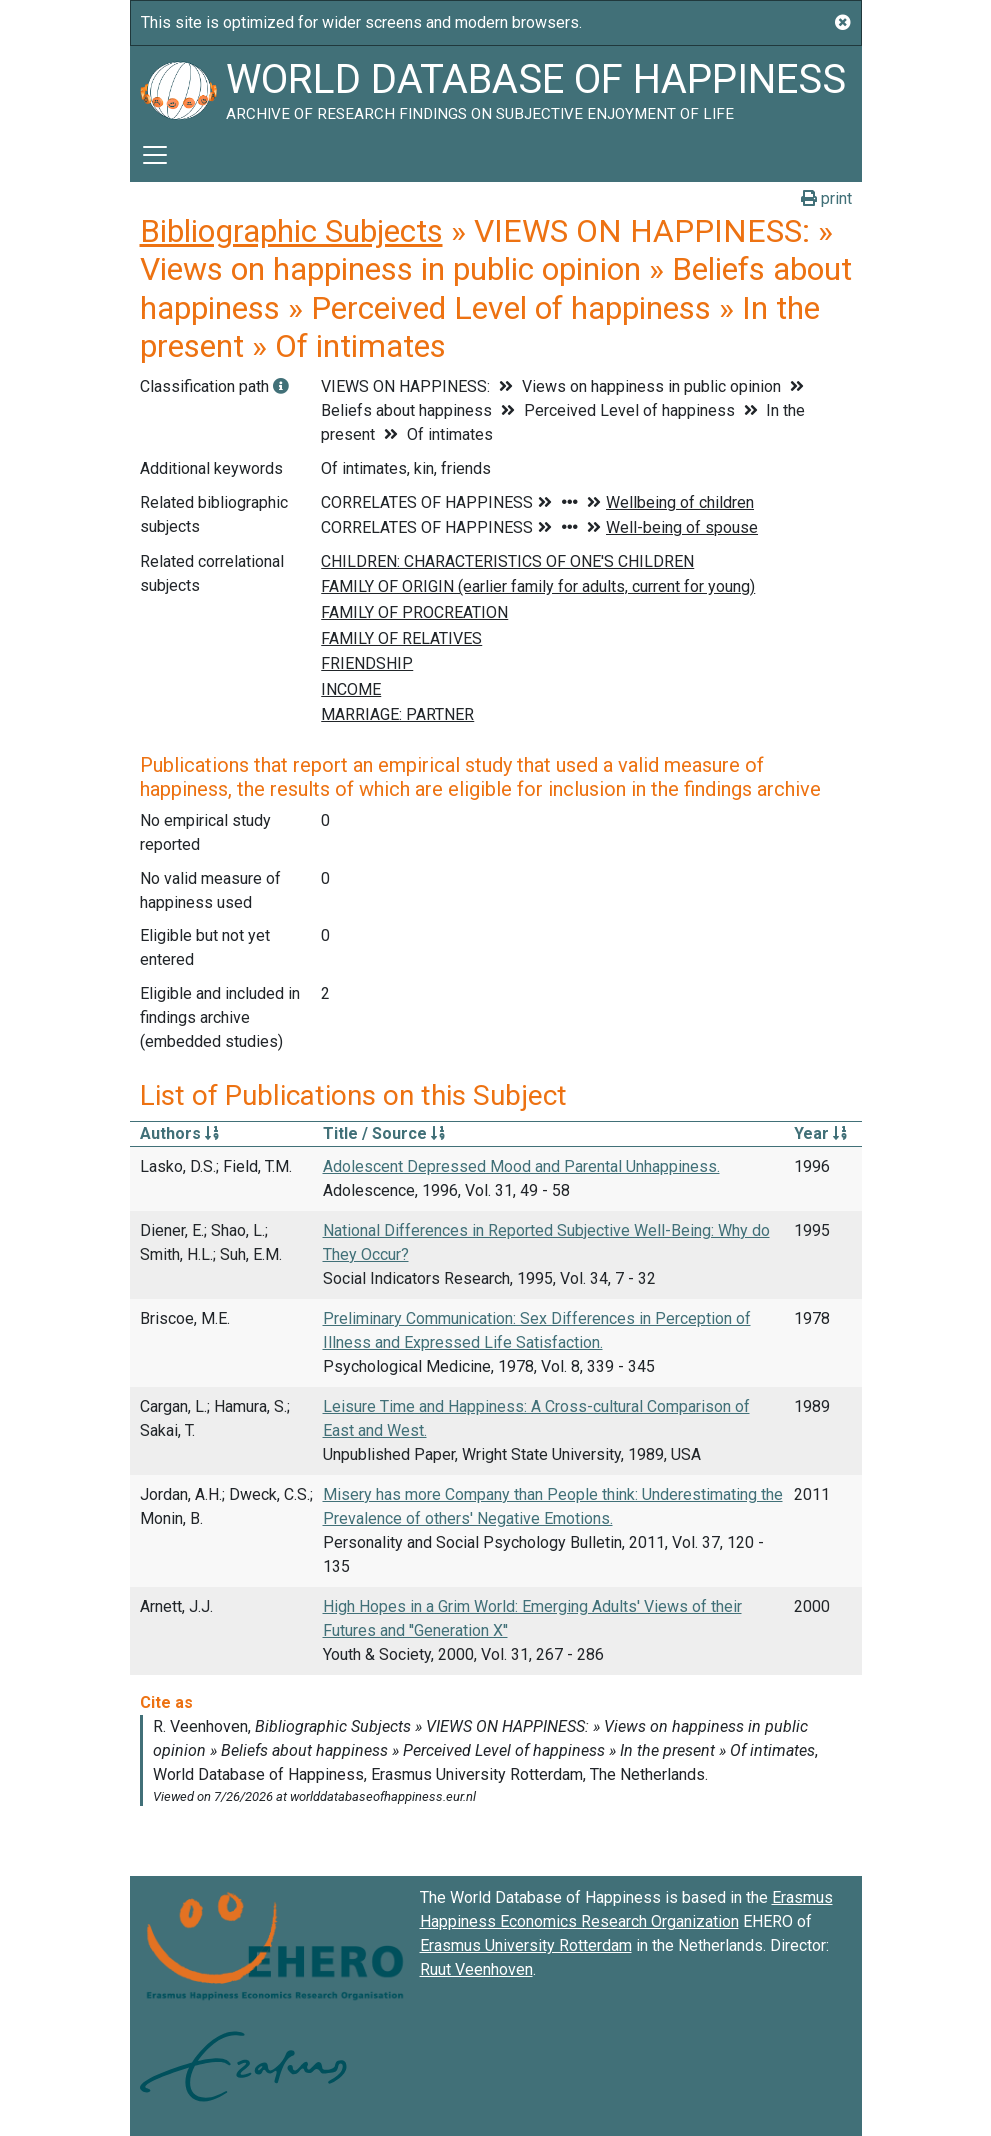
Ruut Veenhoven (476, 1969)
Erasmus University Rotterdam (526, 1945)
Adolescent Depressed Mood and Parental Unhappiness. (521, 1166)
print (826, 198)
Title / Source (384, 1133)
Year (820, 1133)
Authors (179, 1133)
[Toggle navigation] (155, 155)
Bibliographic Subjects (291, 231)
